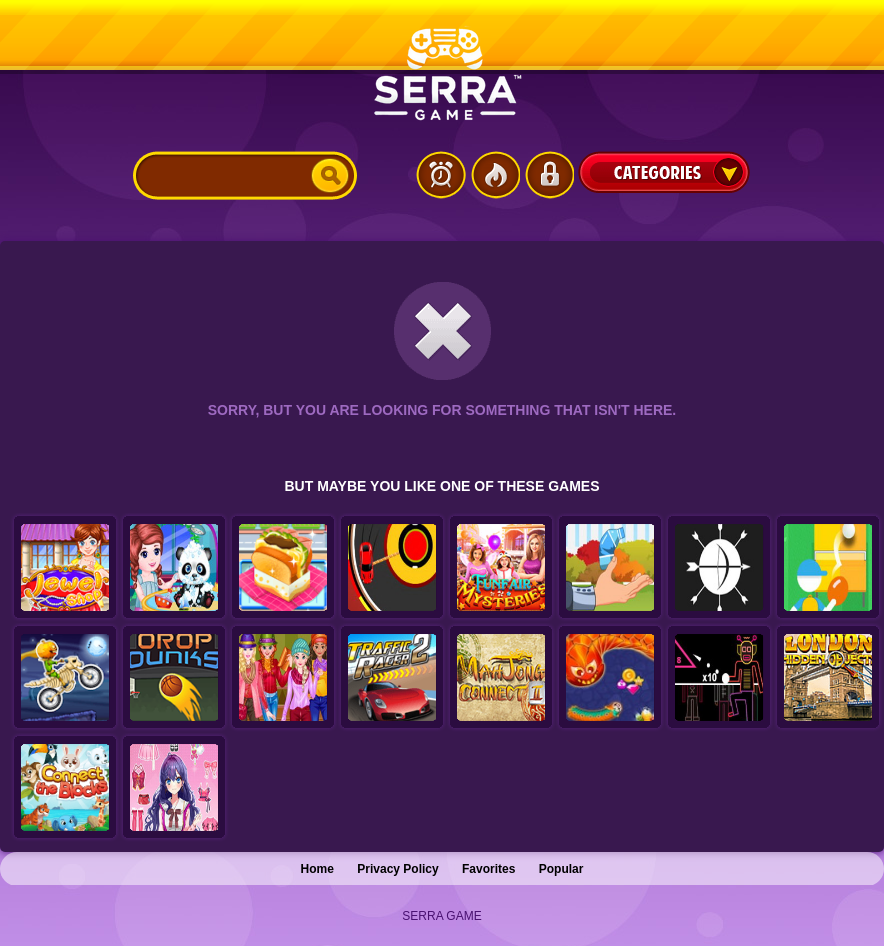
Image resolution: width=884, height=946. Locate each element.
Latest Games (441, 175)
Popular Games (495, 175)
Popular (561, 869)
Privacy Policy (397, 869)
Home (317, 869)
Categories (664, 172)
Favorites (488, 869)
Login (549, 175)
